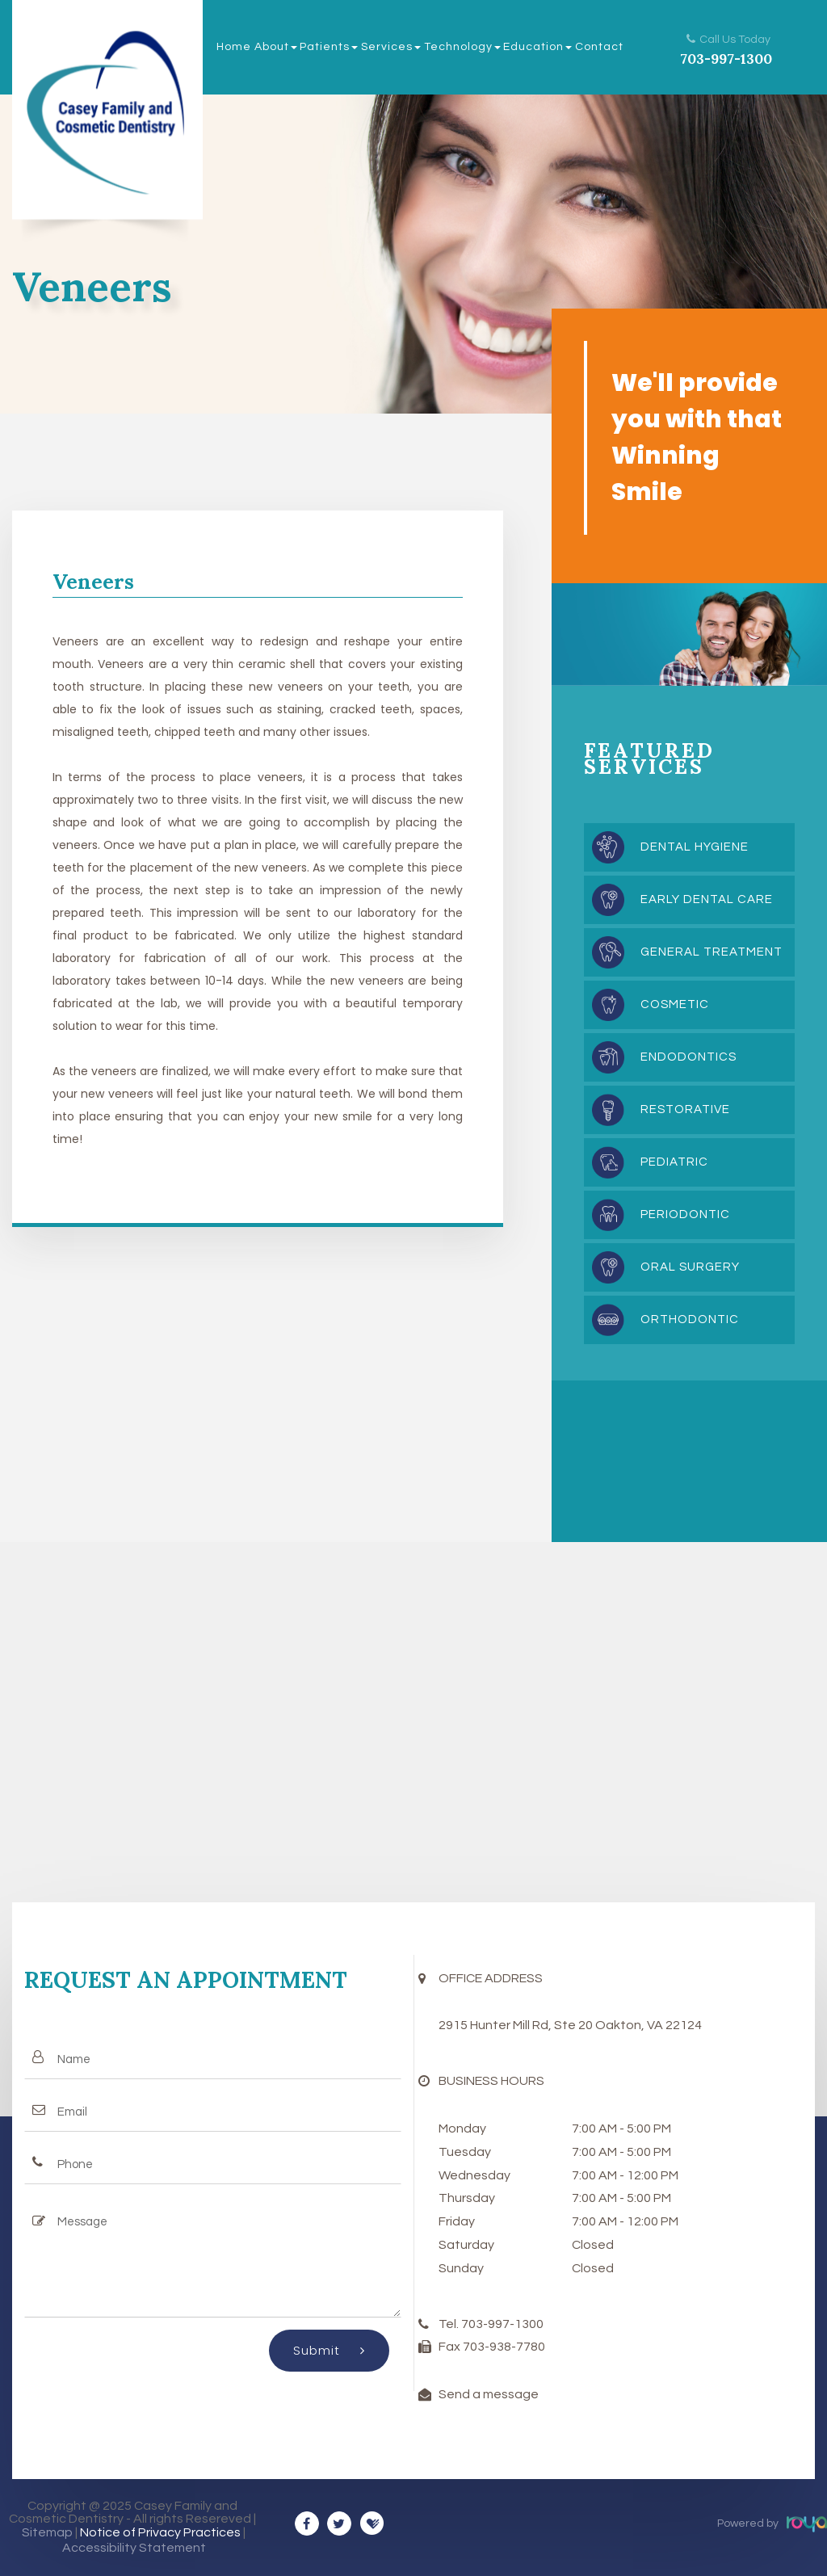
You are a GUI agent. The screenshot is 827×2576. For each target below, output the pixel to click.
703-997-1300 (726, 59)
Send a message (489, 2394)
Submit (329, 2350)
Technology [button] (462, 47)
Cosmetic (674, 1004)
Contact (599, 47)
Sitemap (47, 2532)
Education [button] (537, 47)
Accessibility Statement (134, 2547)
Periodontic (685, 1214)
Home (233, 47)
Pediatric (674, 1162)
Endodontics (688, 1057)
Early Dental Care (706, 899)
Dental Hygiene (694, 847)
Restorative (685, 1109)
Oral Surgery (690, 1267)
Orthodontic (689, 1319)
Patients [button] (329, 47)
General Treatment (711, 952)
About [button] (275, 47)
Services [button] (391, 47)
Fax (451, 2346)
